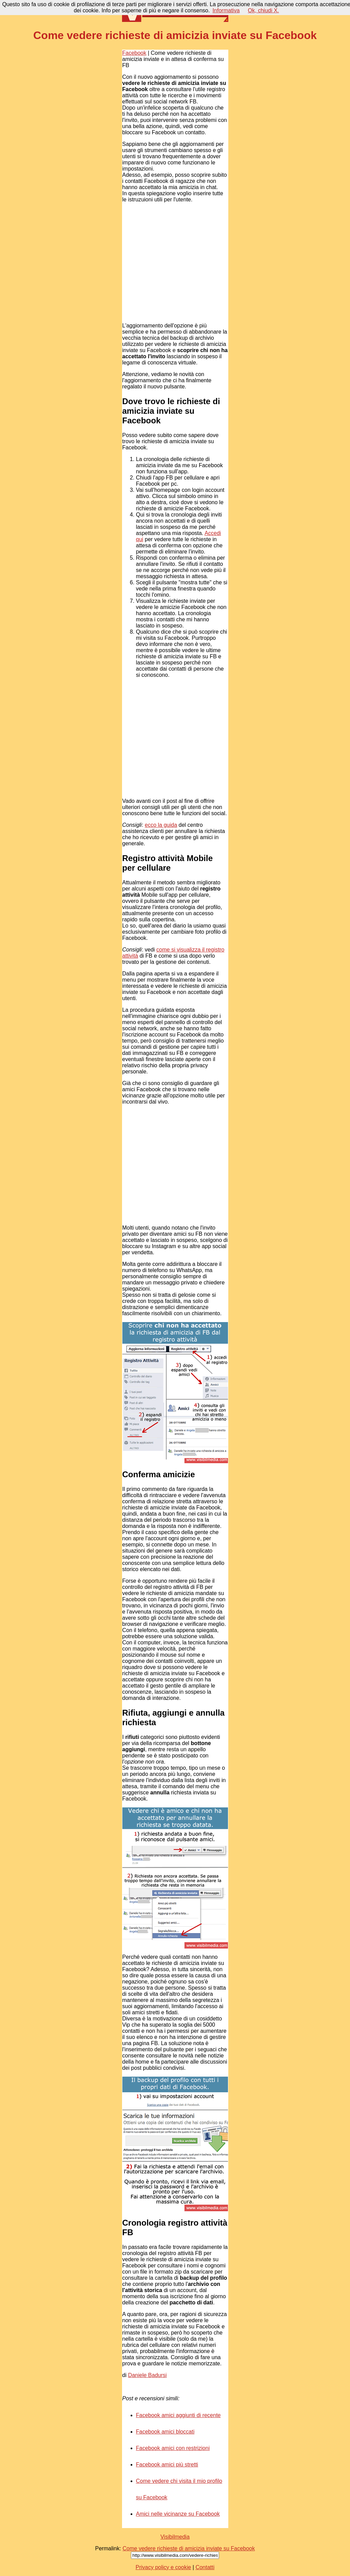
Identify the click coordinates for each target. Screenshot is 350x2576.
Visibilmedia (175, 2537)
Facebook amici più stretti (167, 2464)
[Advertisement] (173, 263)
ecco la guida (161, 825)
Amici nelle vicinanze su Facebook (178, 2514)
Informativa (226, 10)
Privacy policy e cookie (163, 2567)
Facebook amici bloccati (165, 2432)
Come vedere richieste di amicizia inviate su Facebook (189, 2548)
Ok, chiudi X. (263, 10)
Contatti (204, 2567)
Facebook (134, 53)
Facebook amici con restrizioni (173, 2448)
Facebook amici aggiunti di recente (178, 2415)
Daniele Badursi (147, 2375)
